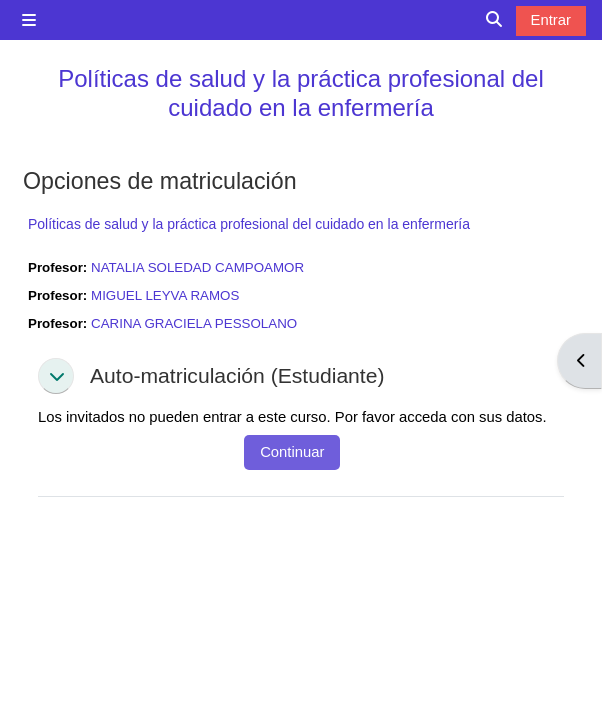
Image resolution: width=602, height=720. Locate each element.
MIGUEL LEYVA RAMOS (165, 295)
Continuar (292, 452)
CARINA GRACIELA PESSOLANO (194, 323)
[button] (56, 376)
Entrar (551, 20)
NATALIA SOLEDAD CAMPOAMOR (197, 267)
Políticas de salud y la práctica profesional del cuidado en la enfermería (301, 93)
